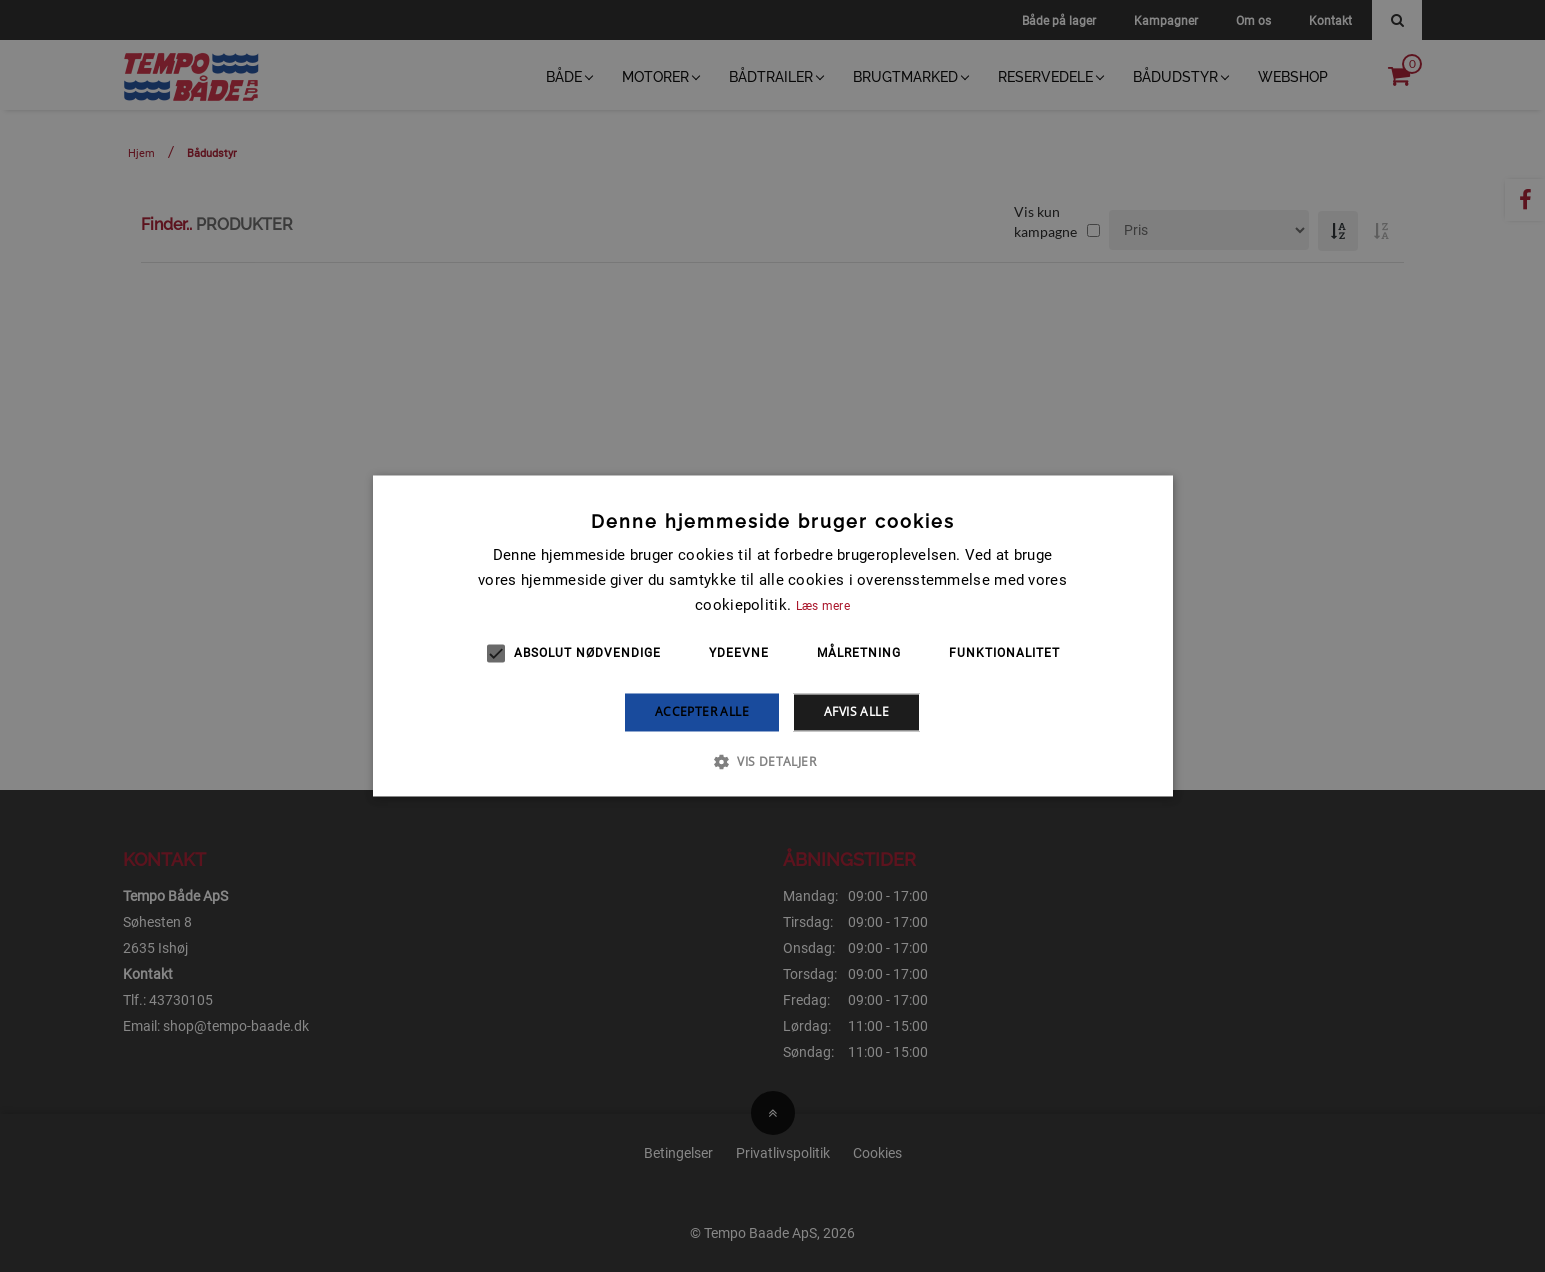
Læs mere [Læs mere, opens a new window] (823, 606)
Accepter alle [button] (702, 711)
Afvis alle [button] (856, 711)
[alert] (772, 636)
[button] (772, 762)
